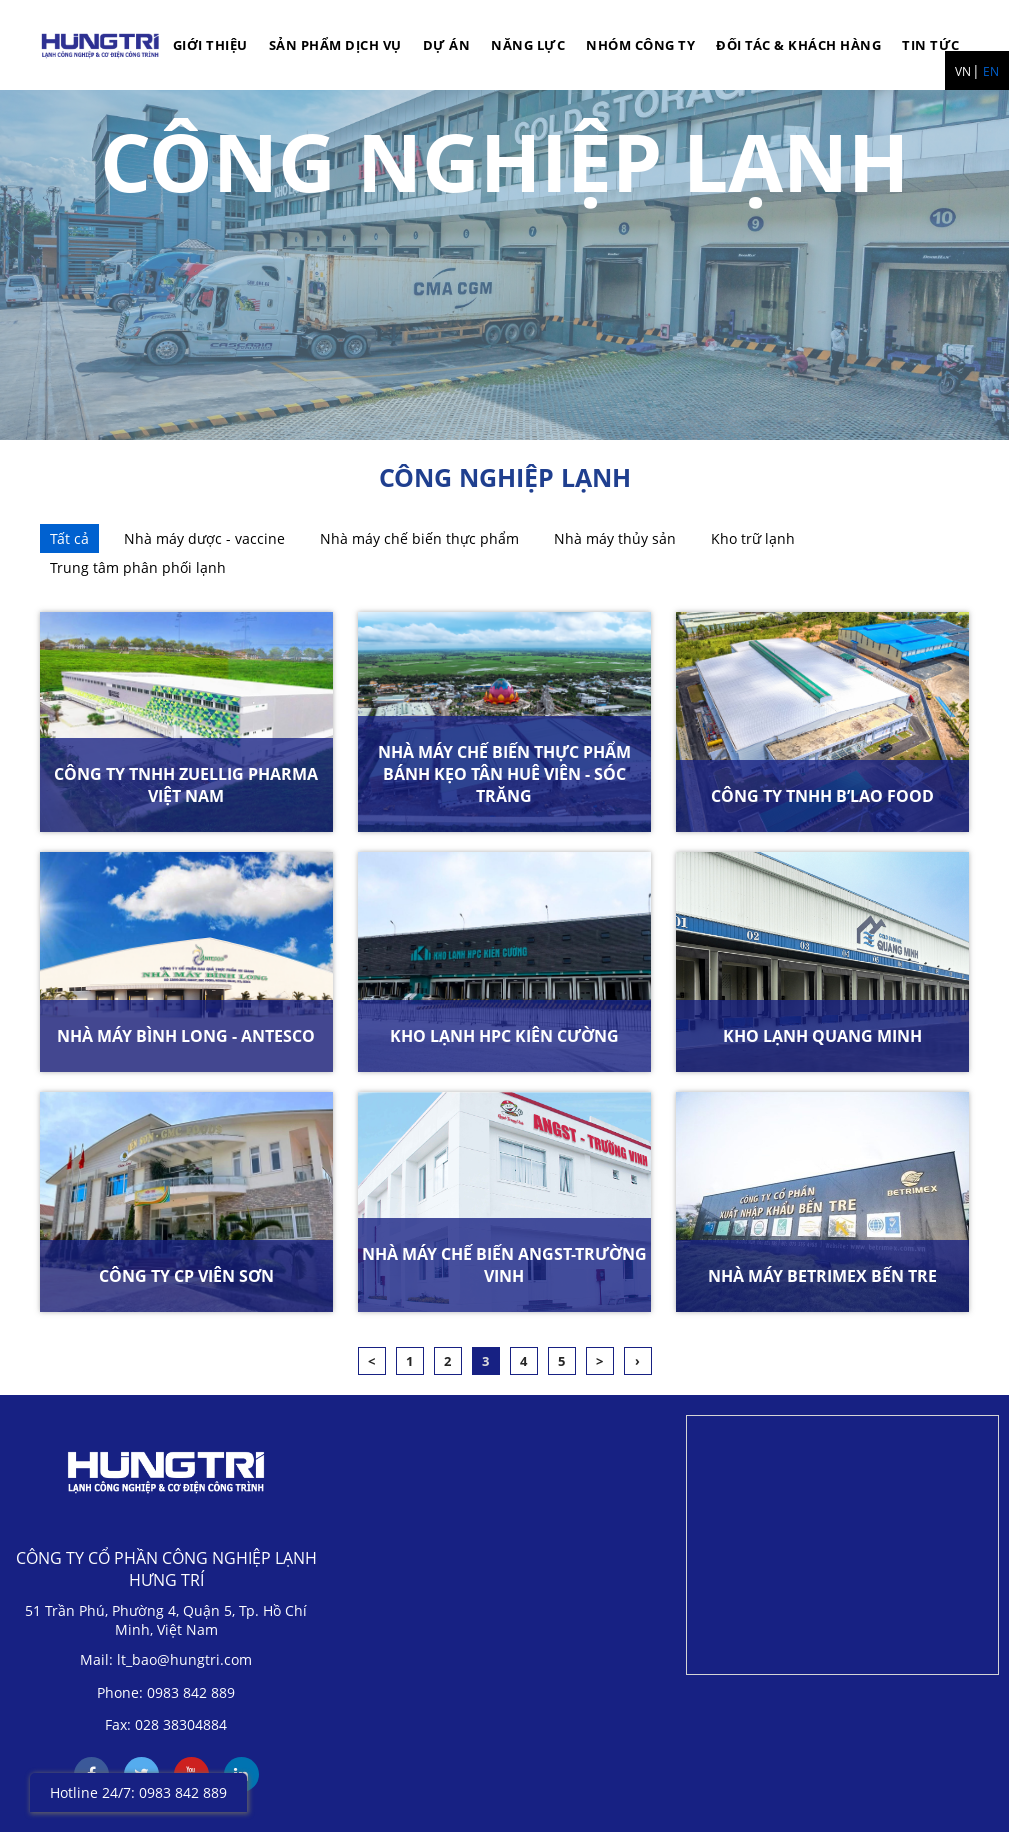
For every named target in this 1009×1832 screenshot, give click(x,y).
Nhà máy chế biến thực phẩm (419, 538)
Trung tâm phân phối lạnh (138, 567)
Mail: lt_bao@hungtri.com (166, 1659)
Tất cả (69, 538)
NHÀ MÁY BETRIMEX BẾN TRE (822, 1276)
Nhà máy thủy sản (615, 538)
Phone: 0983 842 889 (166, 1692)
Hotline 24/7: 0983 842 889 (138, 1792)
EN (991, 71)
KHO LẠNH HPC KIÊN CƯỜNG (504, 1036)
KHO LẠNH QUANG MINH (822, 1036)
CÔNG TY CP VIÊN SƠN (186, 1276)
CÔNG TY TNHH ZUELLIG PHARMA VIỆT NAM (186, 785)
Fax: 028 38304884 (166, 1724)
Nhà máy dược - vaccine (204, 538)
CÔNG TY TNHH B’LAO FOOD (822, 796)
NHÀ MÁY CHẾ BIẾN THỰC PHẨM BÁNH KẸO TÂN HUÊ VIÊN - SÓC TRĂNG (504, 774)
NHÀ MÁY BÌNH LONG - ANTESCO (186, 1036)
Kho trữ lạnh (753, 538)
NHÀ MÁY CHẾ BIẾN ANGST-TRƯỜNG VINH (504, 1265)
